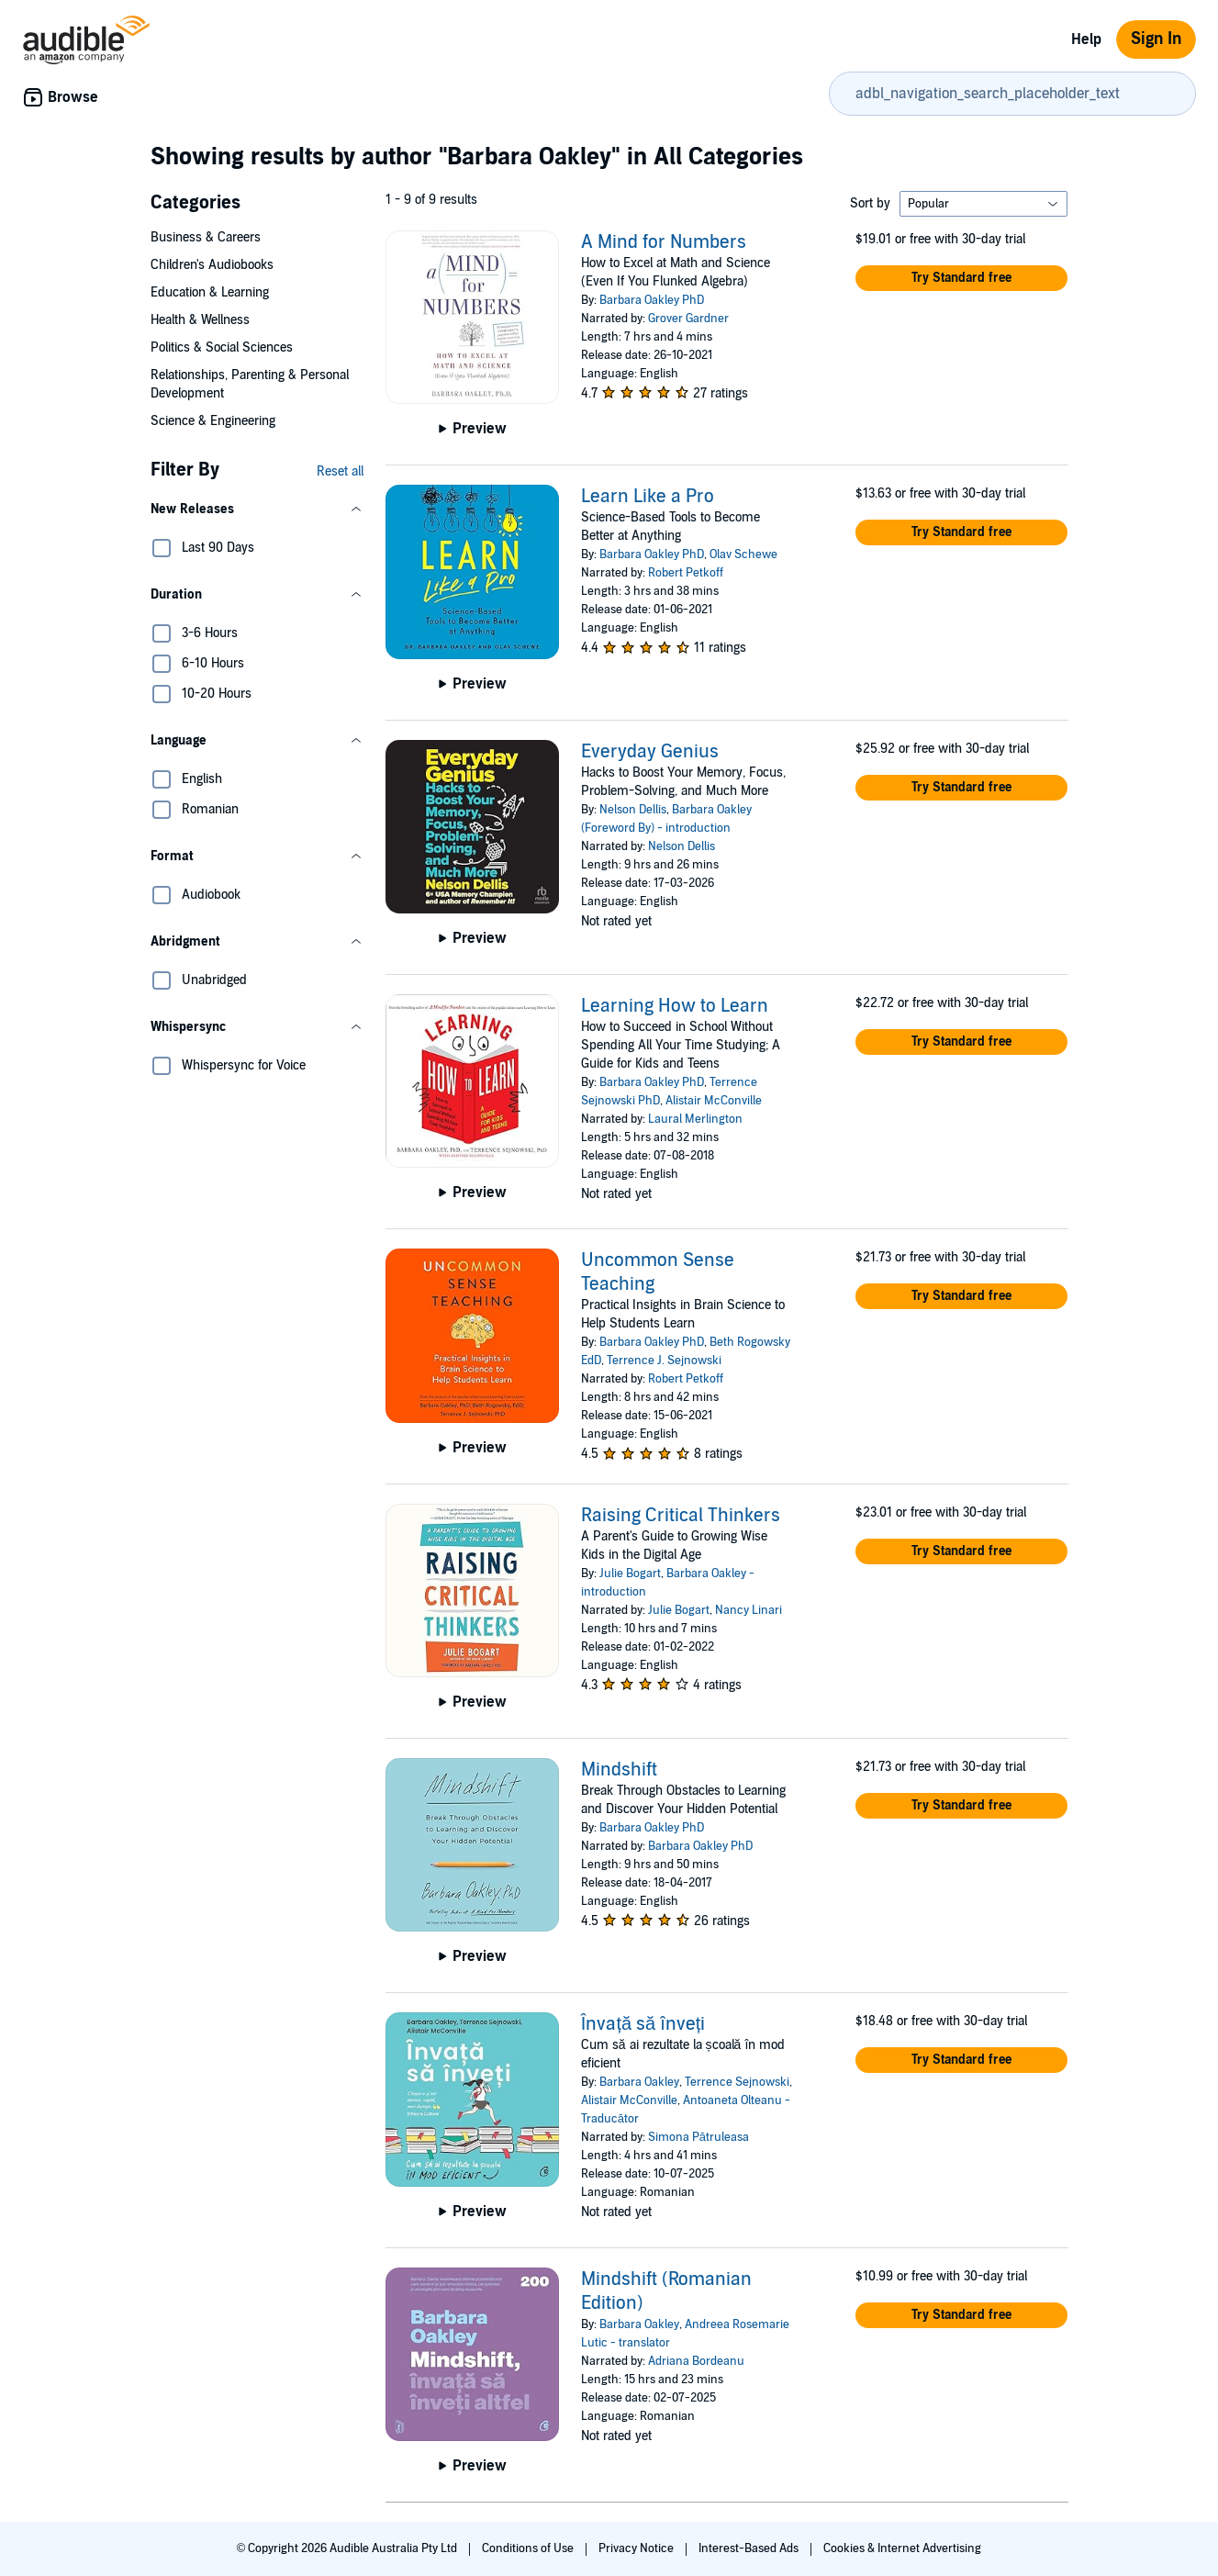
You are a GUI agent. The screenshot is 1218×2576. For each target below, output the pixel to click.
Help (1086, 39)
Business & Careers (206, 237)
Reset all (340, 471)
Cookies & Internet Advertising (902, 2548)
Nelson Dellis (632, 809)
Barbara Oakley (639, 2082)
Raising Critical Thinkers (680, 1516)
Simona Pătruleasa (698, 2137)
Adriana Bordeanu (696, 2361)
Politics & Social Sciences (222, 347)
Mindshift (619, 1770)
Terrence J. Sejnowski (664, 1360)
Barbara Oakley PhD (651, 300)
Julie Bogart (630, 1573)
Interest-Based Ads (749, 2548)
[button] (257, 509)
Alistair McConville (713, 1100)
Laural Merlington (695, 1119)
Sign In (1156, 39)
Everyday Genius (650, 752)
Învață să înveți (643, 2024)
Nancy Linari (748, 1610)
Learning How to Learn (674, 1006)
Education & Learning (210, 292)
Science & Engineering (213, 421)
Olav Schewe (743, 554)
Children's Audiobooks (212, 265)
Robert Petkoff (685, 573)
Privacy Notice (637, 2548)
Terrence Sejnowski (737, 2082)
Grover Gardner (688, 318)
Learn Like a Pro (647, 497)
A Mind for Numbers (663, 242)
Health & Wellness (200, 320)
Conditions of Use (529, 2548)
